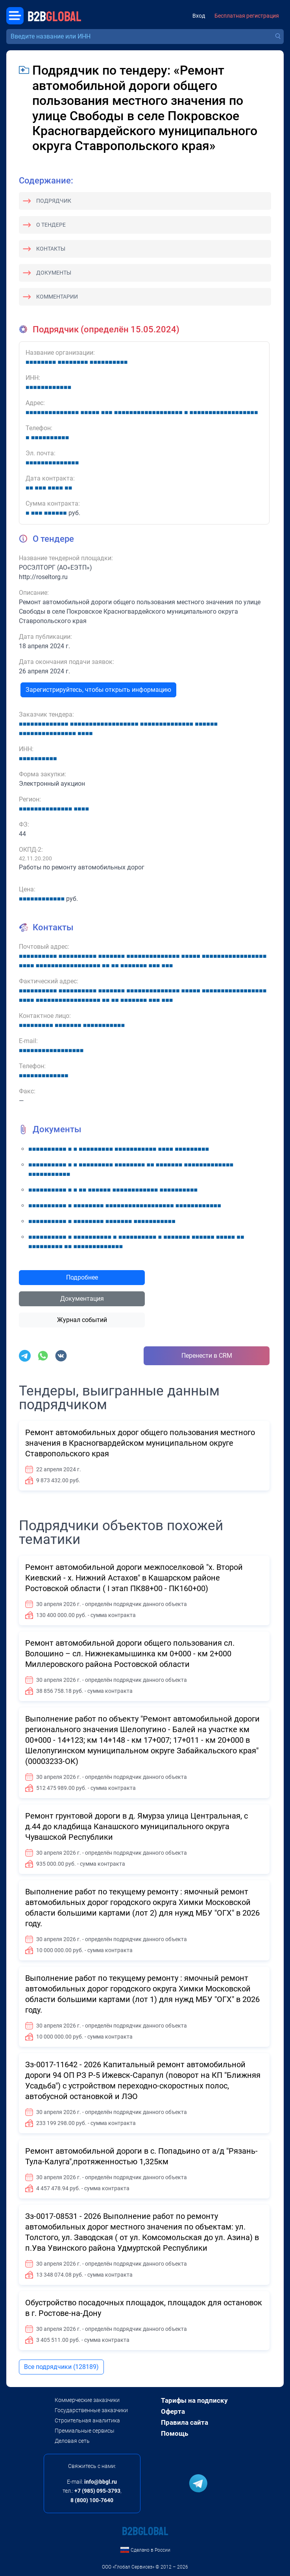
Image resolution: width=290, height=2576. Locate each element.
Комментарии (57, 296)
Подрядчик (53, 201)
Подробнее (82, 1277)
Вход (198, 16)
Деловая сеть (72, 2441)
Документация (82, 1298)
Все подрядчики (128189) (61, 2367)
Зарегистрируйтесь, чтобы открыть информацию (98, 689)
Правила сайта (184, 2422)
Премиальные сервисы (85, 2430)
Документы (53, 273)
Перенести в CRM (206, 1355)
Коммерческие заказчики (87, 2400)
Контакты (50, 249)
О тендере (51, 225)
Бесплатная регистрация (246, 16)
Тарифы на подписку (194, 2400)
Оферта (173, 2411)
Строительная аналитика (87, 2420)
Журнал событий (82, 1320)
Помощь (174, 2433)
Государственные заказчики (91, 2410)
